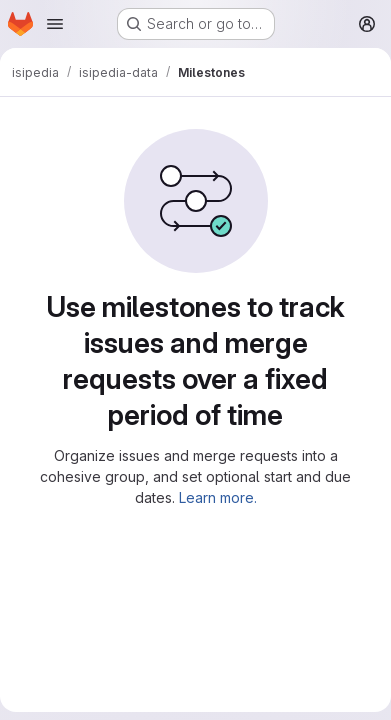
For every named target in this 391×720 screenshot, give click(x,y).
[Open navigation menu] (55, 24)
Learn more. (218, 497)
